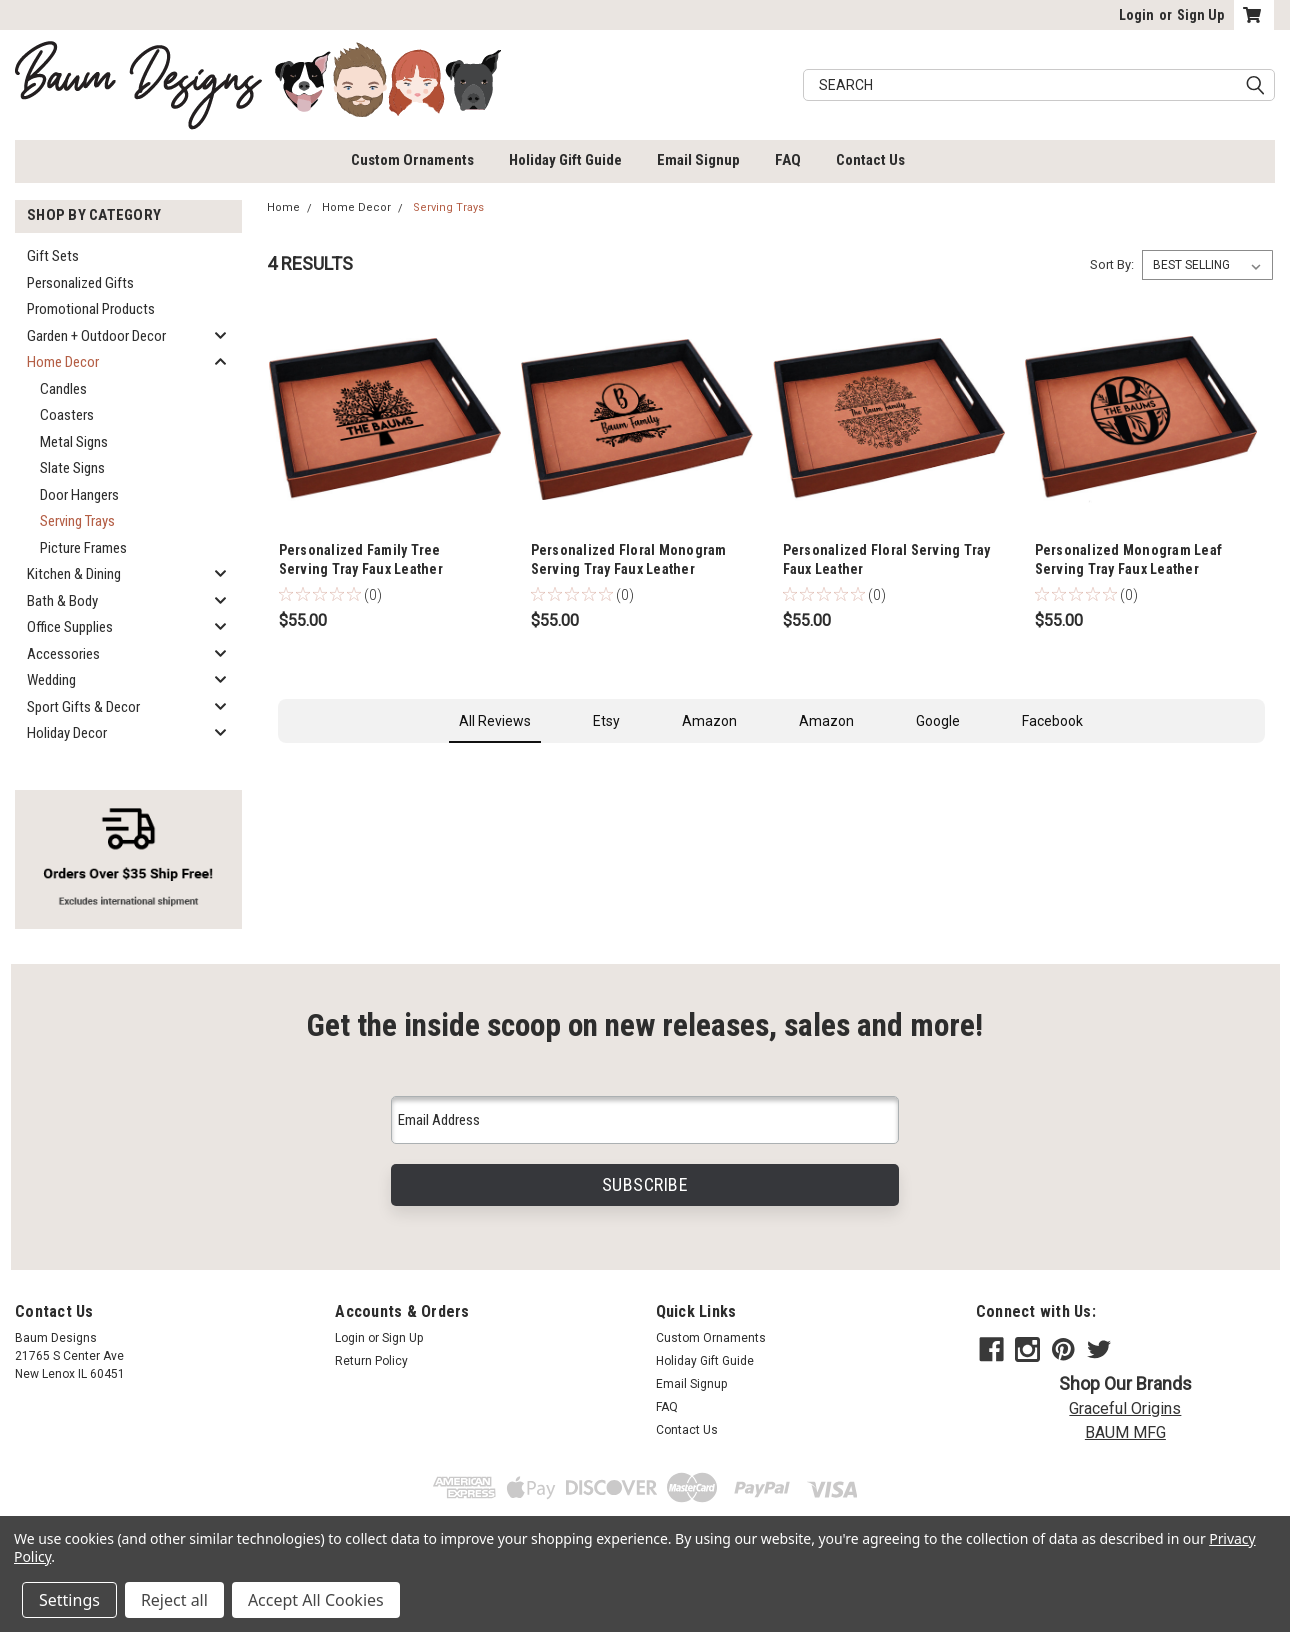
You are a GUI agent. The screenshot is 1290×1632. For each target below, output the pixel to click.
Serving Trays (77, 521)
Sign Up (1200, 15)
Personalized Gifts (80, 283)
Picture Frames (83, 548)
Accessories (63, 654)
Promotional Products (91, 309)
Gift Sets (53, 256)
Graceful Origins (1125, 1408)
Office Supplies (70, 627)
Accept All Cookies (316, 1600)
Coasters (67, 415)
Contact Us (870, 160)
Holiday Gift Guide (565, 160)
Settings (69, 1600)
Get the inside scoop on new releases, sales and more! (645, 1025)
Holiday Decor (67, 733)
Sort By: (1112, 264)
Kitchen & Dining (74, 574)
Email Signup (698, 160)
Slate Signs (72, 468)
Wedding (51, 680)
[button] (278, 763)
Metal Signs (74, 442)
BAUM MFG (1125, 1432)
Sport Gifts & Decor (83, 707)
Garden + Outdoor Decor (96, 336)
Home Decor (63, 362)
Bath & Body (62, 601)
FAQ (788, 160)
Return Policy (371, 1361)
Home (283, 207)
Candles (63, 389)
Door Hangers (79, 495)
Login (1136, 15)
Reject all (174, 1600)
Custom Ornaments (412, 160)
